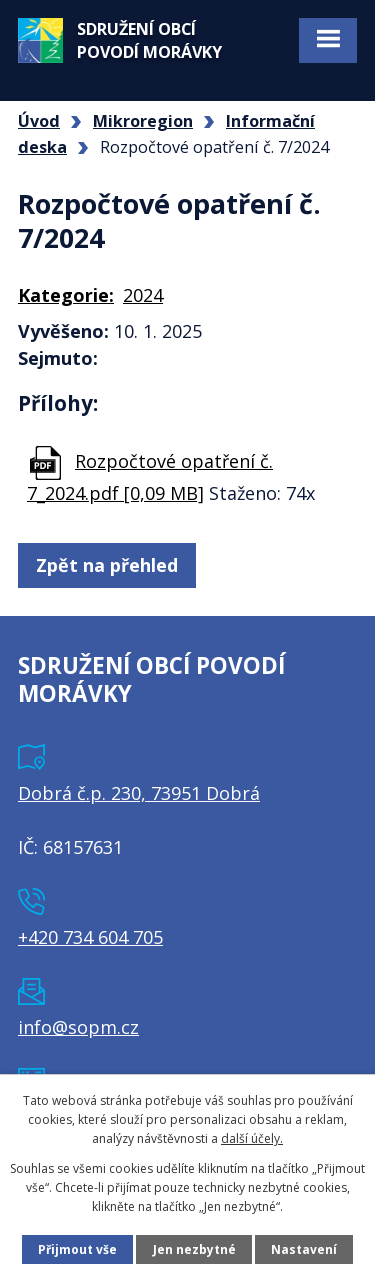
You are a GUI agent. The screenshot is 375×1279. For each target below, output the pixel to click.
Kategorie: (66, 295)
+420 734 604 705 (90, 937)
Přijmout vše (77, 1249)
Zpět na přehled (107, 565)
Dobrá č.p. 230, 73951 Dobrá (139, 793)
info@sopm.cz (78, 1027)
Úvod (39, 121)
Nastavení (304, 1249)
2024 (143, 295)
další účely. (252, 1138)
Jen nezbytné (194, 1249)
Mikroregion (143, 121)
